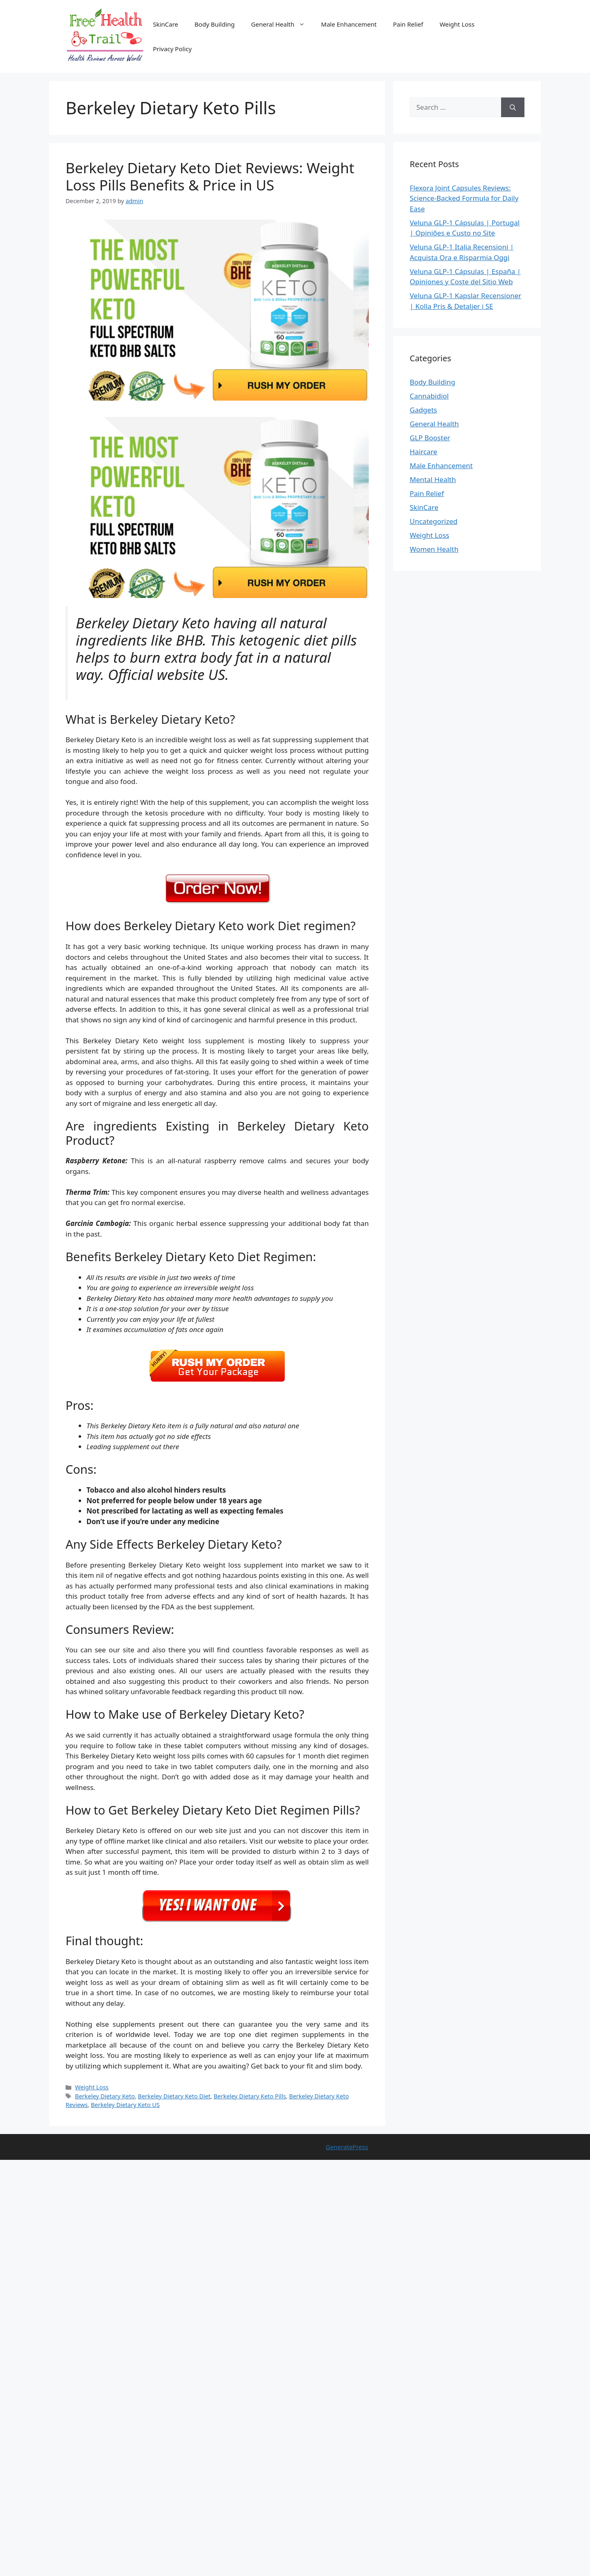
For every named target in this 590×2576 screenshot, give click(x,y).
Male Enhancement (349, 24)
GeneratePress (347, 2147)
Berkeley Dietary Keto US (125, 2105)
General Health (282, 24)
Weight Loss (457, 24)
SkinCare (165, 24)
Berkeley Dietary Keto (105, 2096)
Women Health (434, 549)
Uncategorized (434, 521)
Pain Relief (408, 24)
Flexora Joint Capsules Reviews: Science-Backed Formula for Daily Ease (464, 198)
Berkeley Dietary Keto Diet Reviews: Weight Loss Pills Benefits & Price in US (210, 176)
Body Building (215, 24)
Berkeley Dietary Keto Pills (249, 2096)
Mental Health (433, 479)
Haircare (423, 451)
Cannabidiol (429, 396)
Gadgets (423, 410)
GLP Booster (430, 437)
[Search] (512, 107)
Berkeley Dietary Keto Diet (174, 2096)
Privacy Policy (172, 49)
